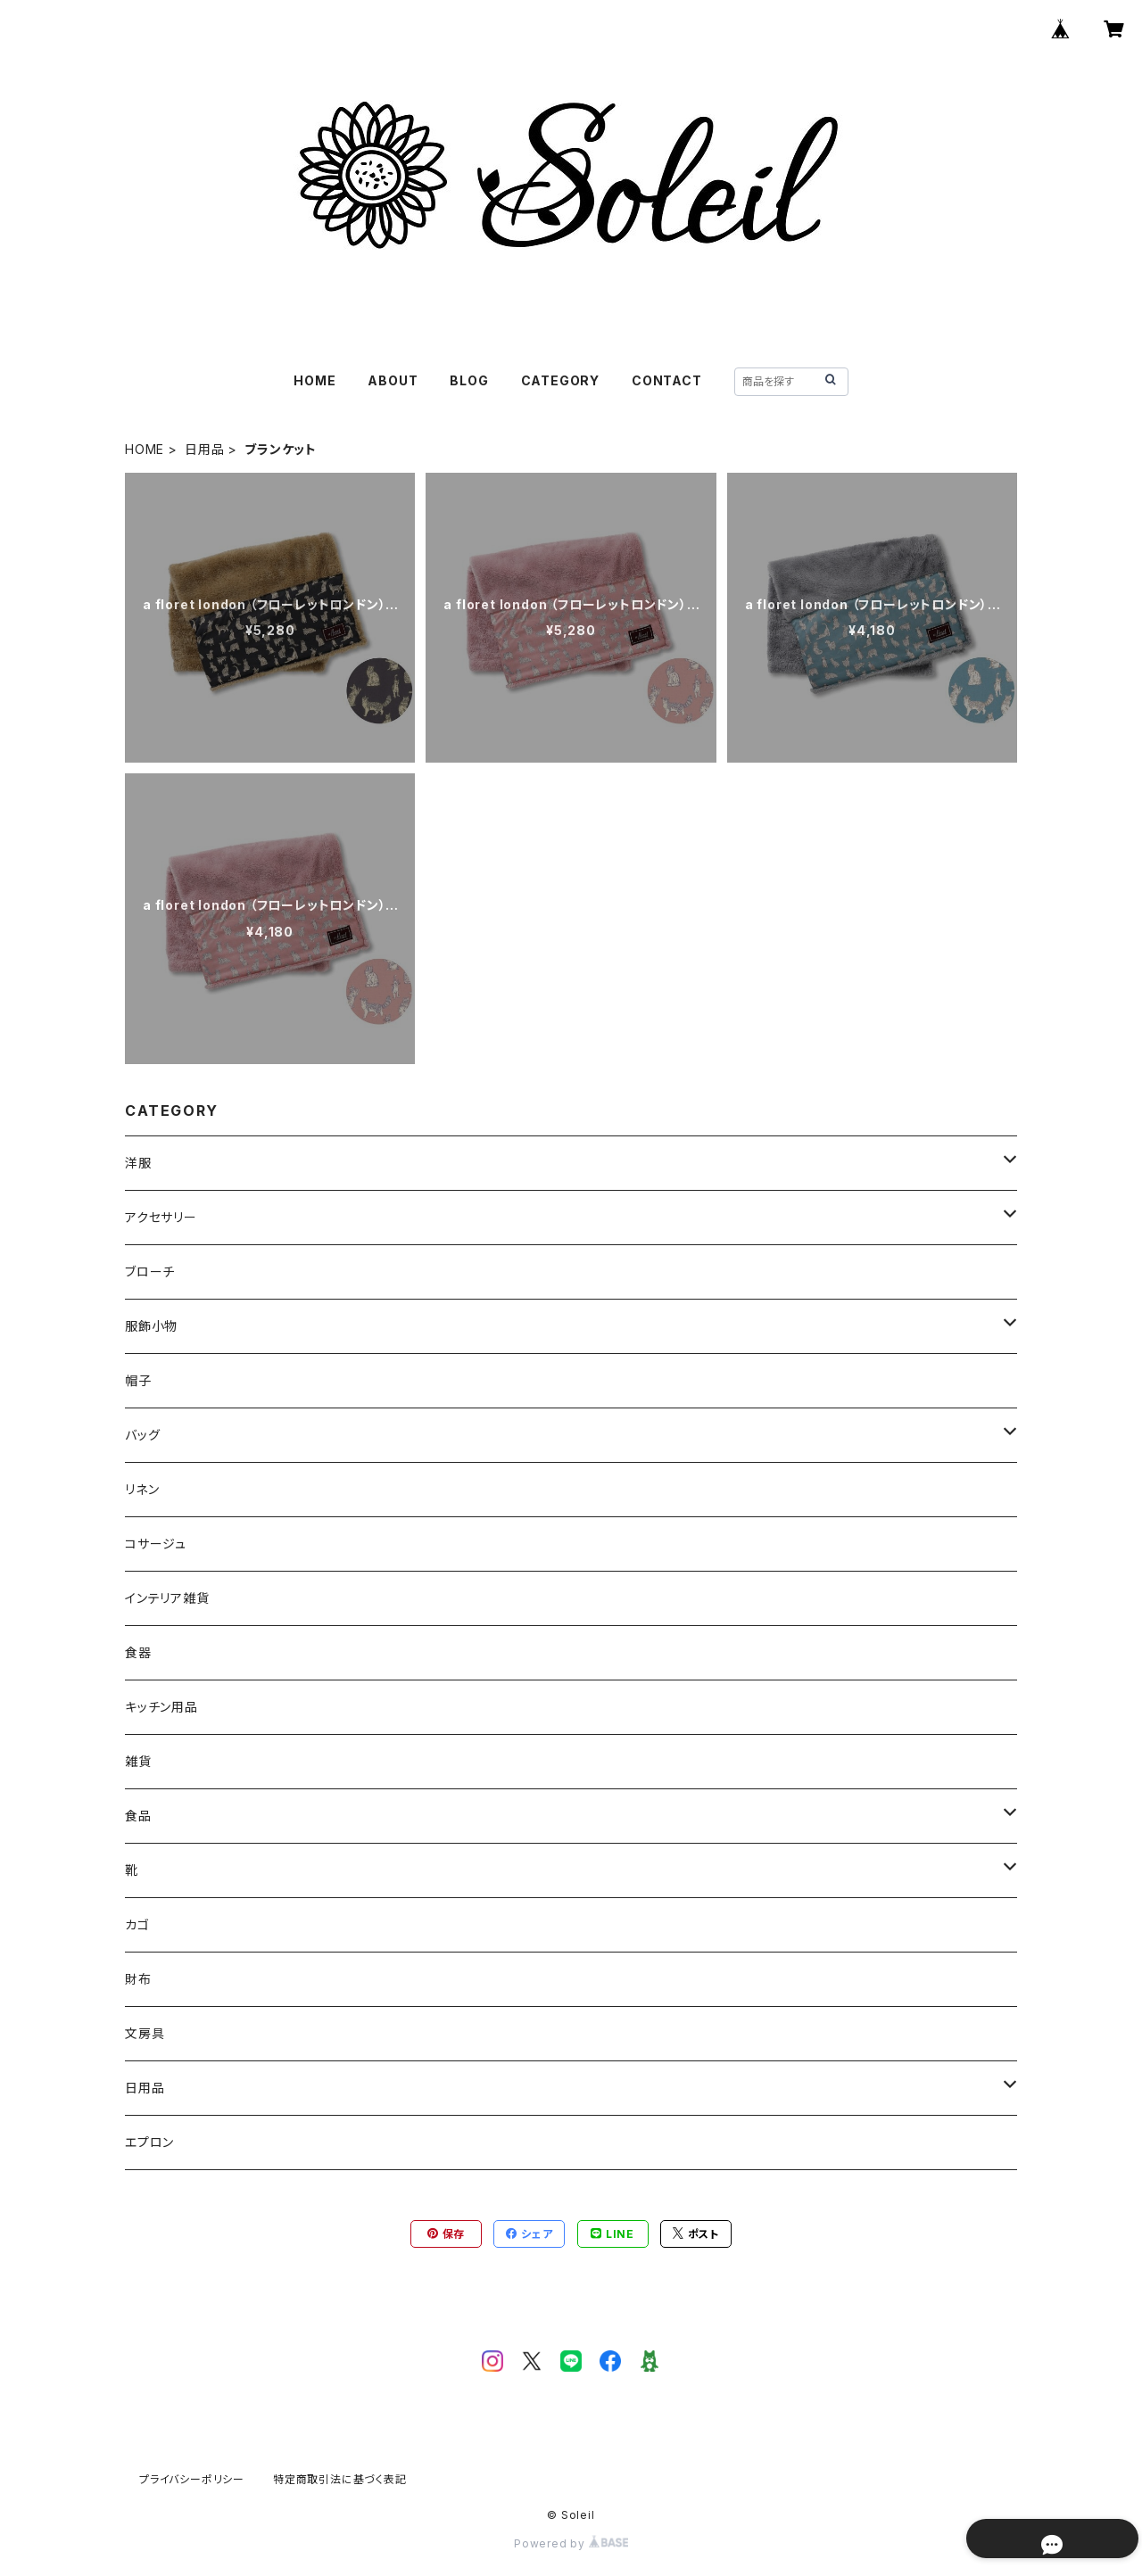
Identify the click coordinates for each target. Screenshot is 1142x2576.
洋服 (138, 1162)
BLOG (469, 380)
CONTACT (667, 380)
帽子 (138, 1380)
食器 (138, 1652)
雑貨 (138, 1761)
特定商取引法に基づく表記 (340, 2479)
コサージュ (155, 1543)
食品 (138, 1815)
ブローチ (150, 1271)
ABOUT (393, 380)
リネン (142, 1489)
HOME (314, 380)
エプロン (149, 2142)
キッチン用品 (161, 1706)
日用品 (204, 449)
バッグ (142, 1434)
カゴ (137, 1924)
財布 (138, 1978)
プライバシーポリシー (191, 2479)
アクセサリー (161, 1217)
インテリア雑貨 (167, 1598)
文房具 (144, 2033)
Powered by (571, 2543)
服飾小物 (151, 1325)
